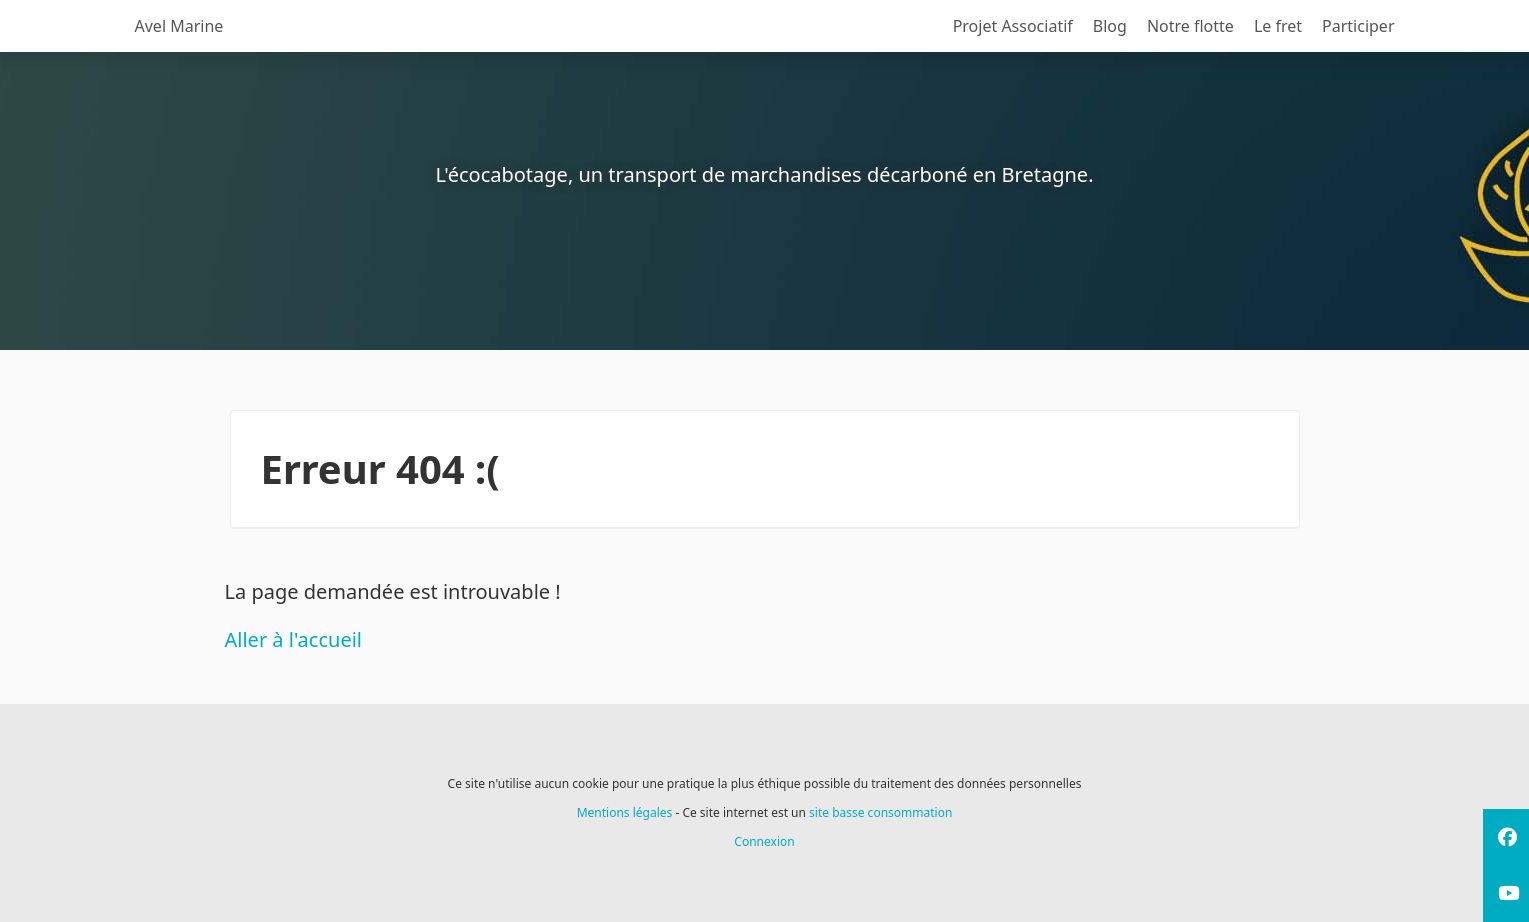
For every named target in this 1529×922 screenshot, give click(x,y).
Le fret (1278, 26)
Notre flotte (1190, 26)
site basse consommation (880, 812)
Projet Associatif (1013, 26)
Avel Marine (179, 26)
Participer (1358, 26)
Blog (1110, 26)
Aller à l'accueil (294, 639)
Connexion (764, 841)
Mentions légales (625, 812)
